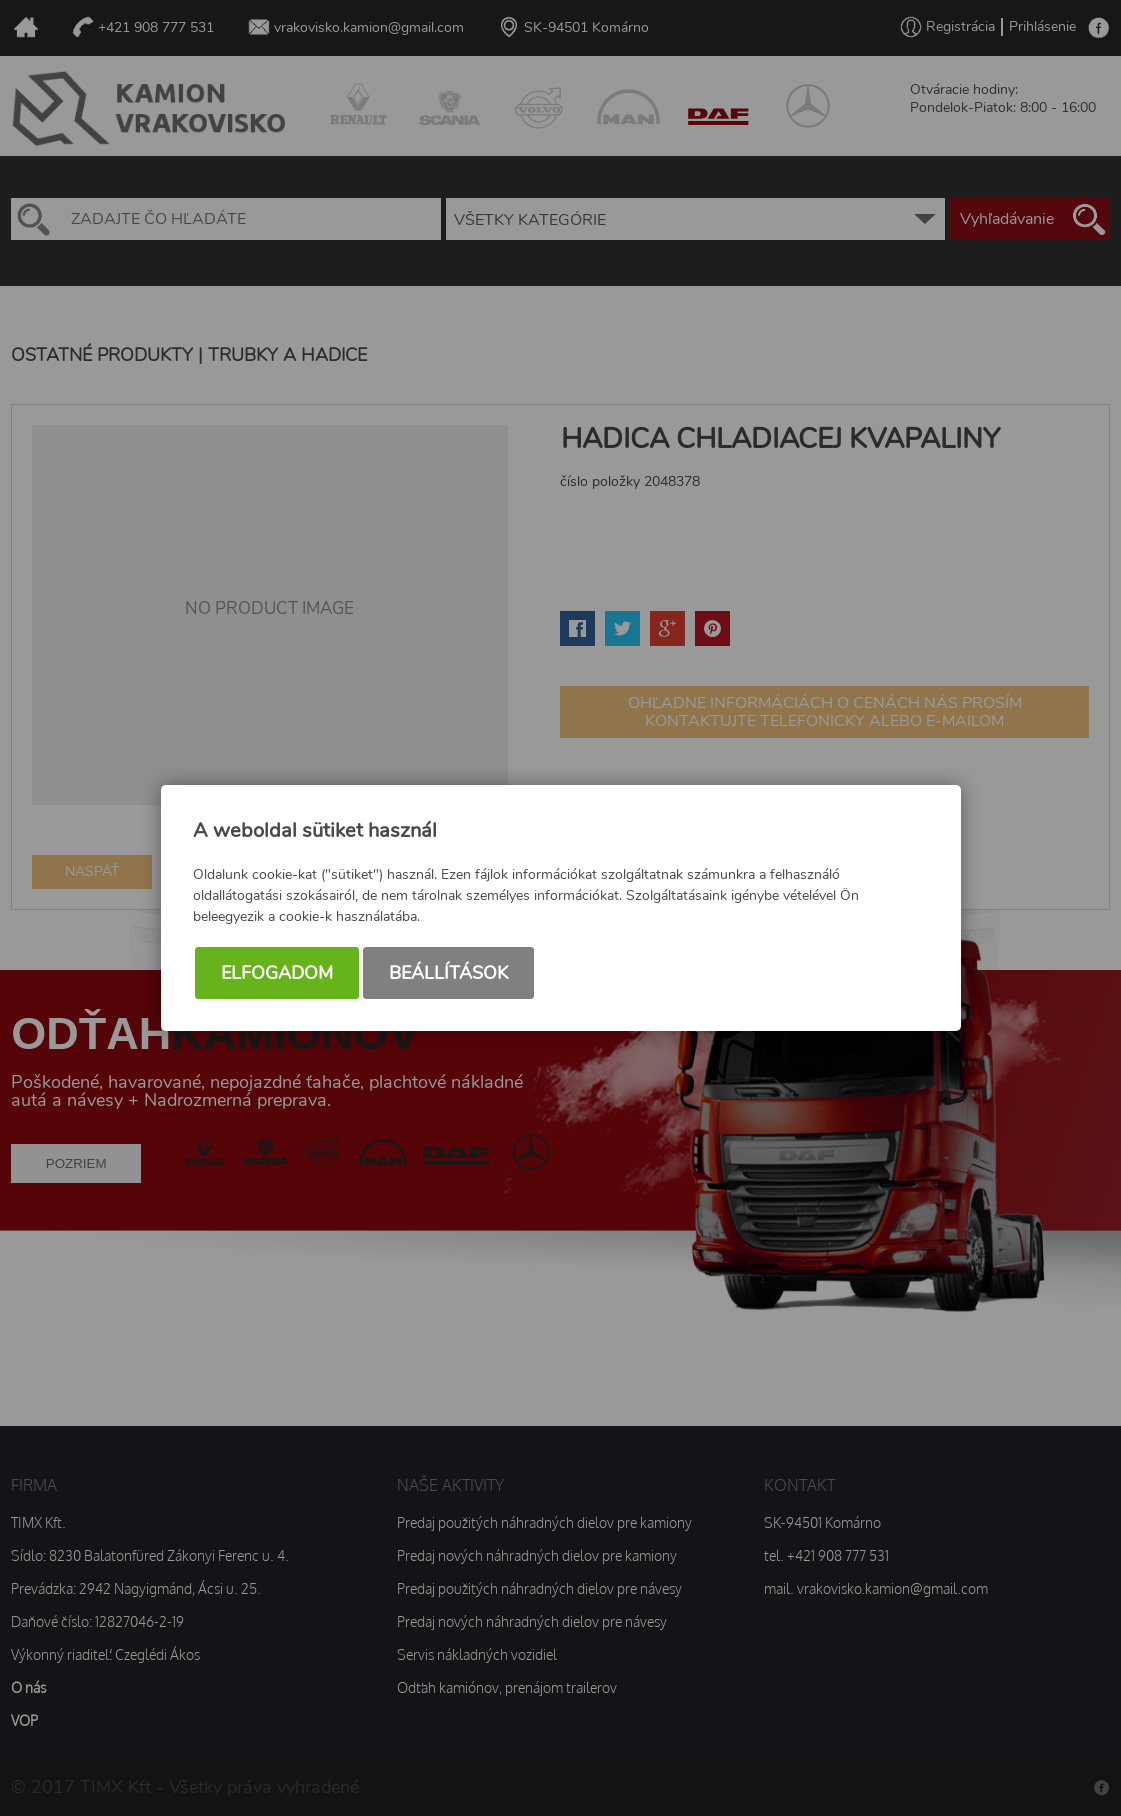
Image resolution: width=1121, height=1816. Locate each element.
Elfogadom (277, 976)
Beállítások (448, 976)
